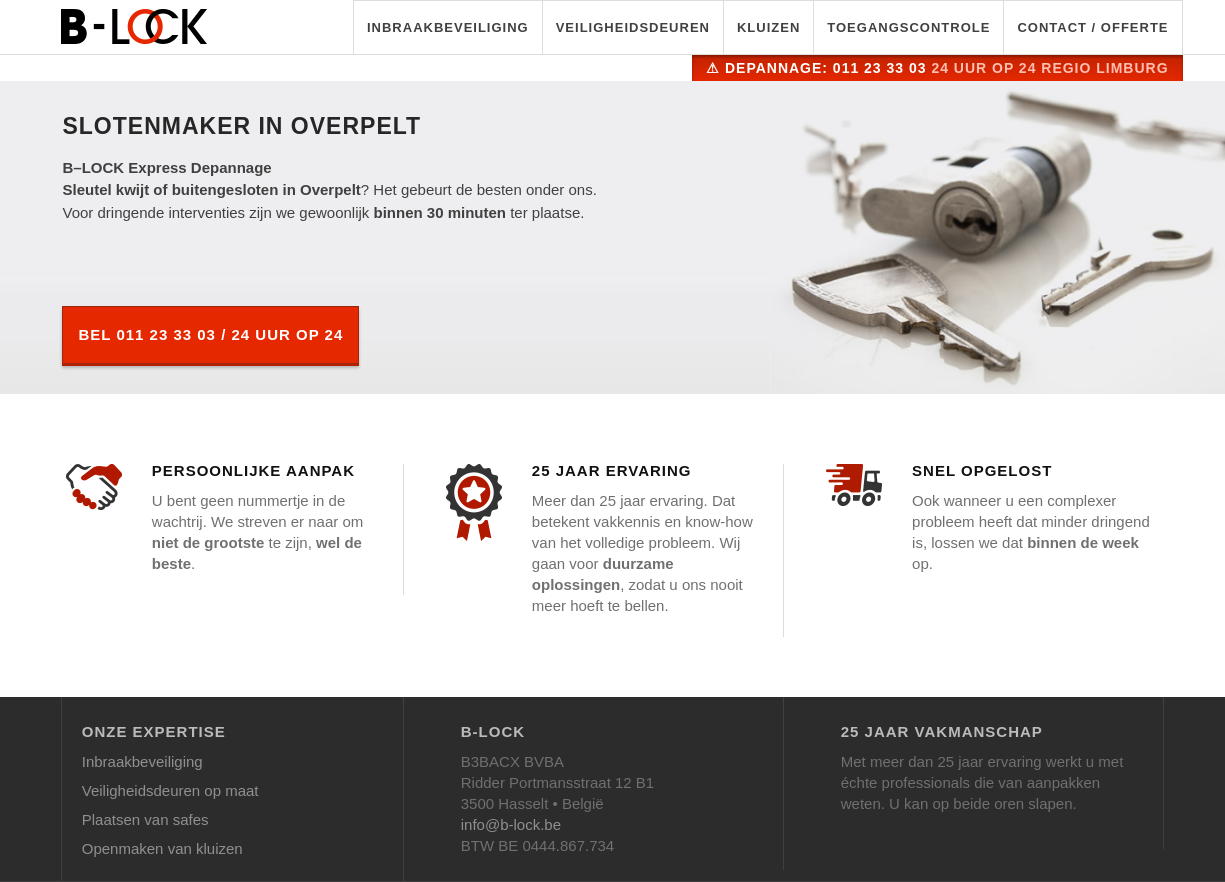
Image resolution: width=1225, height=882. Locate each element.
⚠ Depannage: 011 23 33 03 (937, 68)
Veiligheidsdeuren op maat (170, 790)
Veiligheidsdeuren (633, 27)
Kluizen (768, 27)
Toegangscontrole (908, 27)
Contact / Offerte (1092, 27)
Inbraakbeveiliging (448, 27)
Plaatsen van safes (145, 819)
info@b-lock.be (511, 824)
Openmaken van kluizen (162, 848)
